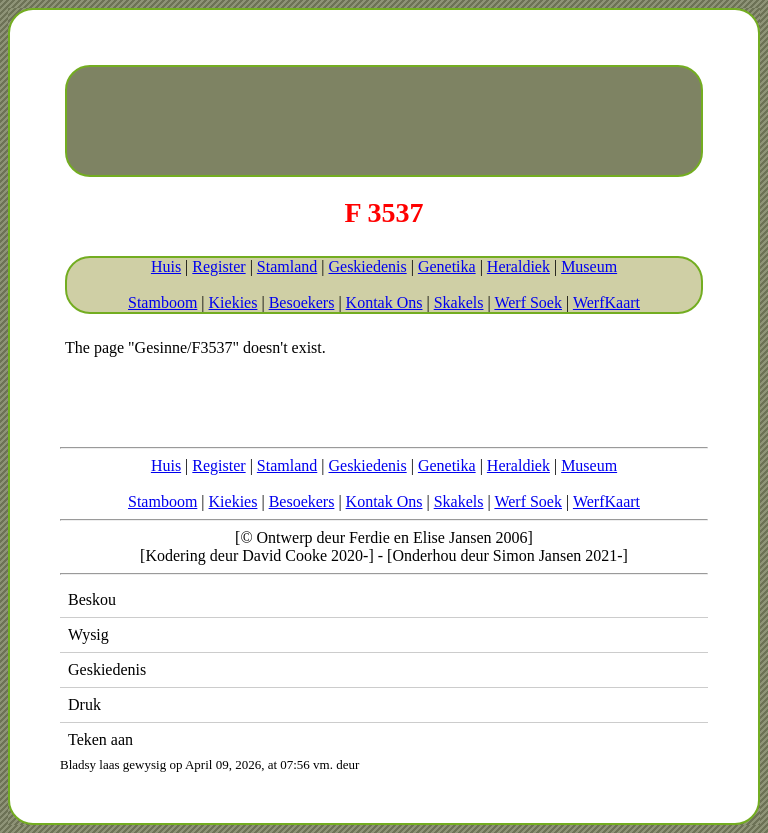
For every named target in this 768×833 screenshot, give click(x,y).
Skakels (459, 302)
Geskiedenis (367, 266)
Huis (166, 266)
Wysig (88, 634)
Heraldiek (518, 266)
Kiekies (233, 302)
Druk (84, 704)
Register (218, 266)
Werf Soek (528, 302)
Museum (589, 266)
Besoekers (302, 302)
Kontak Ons (384, 302)
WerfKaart (606, 302)
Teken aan (100, 739)
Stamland (287, 266)
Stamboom (162, 302)
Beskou (92, 599)
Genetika (447, 266)
